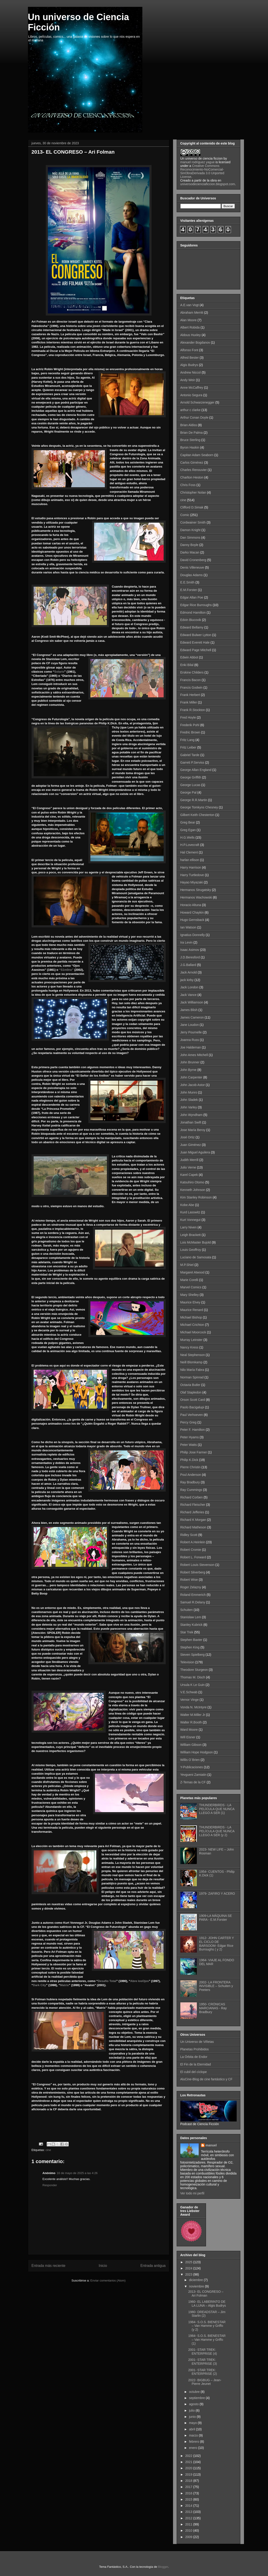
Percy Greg (188, 1422)
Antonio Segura (191, 395)
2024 (189, 2268)
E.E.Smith (187, 582)
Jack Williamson (191, 1002)
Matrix (64, 1985)
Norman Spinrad (192, 1377)
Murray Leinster (191, 1340)
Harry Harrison (190, 867)
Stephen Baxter (191, 1640)
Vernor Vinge (189, 1699)
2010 (189, 2530)
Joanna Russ (189, 1040)
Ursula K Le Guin (192, 1685)
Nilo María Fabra (192, 1370)
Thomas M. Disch (192, 1677)
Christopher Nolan (193, 492)
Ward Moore (189, 1729)
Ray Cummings (191, 1490)
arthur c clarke (190, 410)
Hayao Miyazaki (191, 882)
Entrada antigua (152, 2266)
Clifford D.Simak (191, 507)
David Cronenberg (193, 560)
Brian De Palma (191, 432)
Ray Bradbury (190, 1482)
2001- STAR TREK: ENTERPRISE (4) (202, 2351)
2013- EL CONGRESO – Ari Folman (205, 2293)
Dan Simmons (190, 537)
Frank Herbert (190, 695)
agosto (194, 2404)
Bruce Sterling (190, 440)
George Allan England (195, 770)
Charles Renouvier (193, 470)
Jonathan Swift (190, 1122)
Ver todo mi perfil (192, 2193)
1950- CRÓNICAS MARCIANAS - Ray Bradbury (213, 2008)
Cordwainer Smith (193, 522)
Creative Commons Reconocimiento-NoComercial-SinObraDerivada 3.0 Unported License (202, 171)
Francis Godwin (191, 687)
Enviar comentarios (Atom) (108, 2280)
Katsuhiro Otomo (192, 1182)
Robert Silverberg (192, 1572)
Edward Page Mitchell (195, 650)
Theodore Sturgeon (194, 1670)
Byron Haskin (189, 447)
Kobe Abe (187, 1205)
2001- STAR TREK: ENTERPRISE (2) (202, 2372)
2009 (189, 2537)
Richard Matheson (193, 1527)
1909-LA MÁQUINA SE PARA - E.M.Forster (215, 1917)
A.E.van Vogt (189, 305)
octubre (195, 2392)
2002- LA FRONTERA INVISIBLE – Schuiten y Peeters (216, 1986)
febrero (194, 2441)
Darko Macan (189, 552)
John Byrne (188, 1070)
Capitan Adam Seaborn (197, 455)
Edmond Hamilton (193, 612)
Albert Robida (190, 327)
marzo (194, 2435)
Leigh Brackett (190, 1235)
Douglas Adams (191, 575)
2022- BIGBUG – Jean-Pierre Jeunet (204, 2382)
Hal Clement (189, 852)
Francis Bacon (190, 680)
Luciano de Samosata (195, 1257)
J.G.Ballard (188, 965)
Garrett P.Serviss (192, 762)
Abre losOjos (139, 1981)
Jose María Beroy (193, 1130)
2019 (189, 2474)
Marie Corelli (189, 1280)
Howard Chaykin (192, 912)
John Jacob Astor (192, 1085)
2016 (189, 2493)
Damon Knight (190, 530)
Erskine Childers (192, 672)
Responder (50, 2185)
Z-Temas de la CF (193, 1782)
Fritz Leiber (188, 747)
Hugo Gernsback (192, 920)
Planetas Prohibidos (194, 2049)
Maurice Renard (191, 1310)
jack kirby (187, 980)
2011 (189, 2524)
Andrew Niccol (190, 372)
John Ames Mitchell (194, 1055)
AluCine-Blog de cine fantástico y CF (206, 2079)
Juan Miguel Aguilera (195, 1152)
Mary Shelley (189, 1295)
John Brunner (190, 1062)
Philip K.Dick (189, 1460)
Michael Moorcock (193, 1332)
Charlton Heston (191, 477)
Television (187, 1662)
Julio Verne (188, 1167)
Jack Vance (188, 995)
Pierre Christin (190, 1467)
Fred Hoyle (188, 717)
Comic (184, 515)
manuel (211, 2145)
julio (192, 2410)
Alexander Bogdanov (195, 342)
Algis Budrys (189, 365)
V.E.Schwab (189, 1692)
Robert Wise (189, 1579)
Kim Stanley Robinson (196, 1197)
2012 (189, 2518)
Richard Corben (191, 1497)
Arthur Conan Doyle (194, 417)
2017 (189, 2487)
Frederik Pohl (189, 725)
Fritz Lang (187, 740)
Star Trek (186, 1632)
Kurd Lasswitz (190, 1212)
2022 (189, 2456)
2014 (189, 2505)
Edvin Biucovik (190, 620)
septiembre (197, 2398)
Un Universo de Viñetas (197, 2042)
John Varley (188, 1107)
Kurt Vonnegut (190, 1220)
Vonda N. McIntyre (193, 1707)
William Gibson (191, 1745)
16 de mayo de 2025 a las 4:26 (77, 2173)
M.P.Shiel (187, 1265)
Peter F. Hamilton (192, 1429)
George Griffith (190, 777)
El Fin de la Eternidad (195, 2064)
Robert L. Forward (193, 1557)
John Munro (188, 1092)
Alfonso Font (189, 350)
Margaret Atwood (192, 1272)
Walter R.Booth (191, 1722)
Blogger (163, 2566)
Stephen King (190, 1647)
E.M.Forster (188, 590)
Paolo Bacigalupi (192, 1407)
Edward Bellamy (191, 627)
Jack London (189, 987)
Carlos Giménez (191, 462)
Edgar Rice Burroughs (196, 605)
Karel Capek (189, 1175)
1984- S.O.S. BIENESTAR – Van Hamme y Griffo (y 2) (206, 2326)
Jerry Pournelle (191, 1032)
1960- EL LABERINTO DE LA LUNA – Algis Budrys (207, 2303)
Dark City (39, 1985)
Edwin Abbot (189, 657)
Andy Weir (187, 380)
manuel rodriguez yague (197, 162)
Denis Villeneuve (192, 567)
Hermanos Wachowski (196, 897)
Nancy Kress (189, 1347)
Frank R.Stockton (192, 710)
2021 (189, 2462)
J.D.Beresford (190, 957)
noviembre (197, 2286)
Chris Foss (188, 485)
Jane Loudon (189, 1025)
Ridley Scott (189, 1535)
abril (192, 2429)
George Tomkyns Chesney (199, 807)
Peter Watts (188, 1445)
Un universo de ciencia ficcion (201, 158)
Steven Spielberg (192, 1654)
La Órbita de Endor (193, 2057)
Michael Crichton (192, 1325)
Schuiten (186, 1610)
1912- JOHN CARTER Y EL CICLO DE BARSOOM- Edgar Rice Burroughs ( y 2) (216, 1943)
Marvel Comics (191, 1287)
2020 (189, 2468)
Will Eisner (187, 1737)
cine (48, 2150)
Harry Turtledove (192, 875)
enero (193, 2448)
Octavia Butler (190, 1385)
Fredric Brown (190, 732)
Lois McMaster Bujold (195, 1242)
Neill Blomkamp (191, 1362)
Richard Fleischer (192, 1504)
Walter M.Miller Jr (192, 1715)
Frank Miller (188, 702)
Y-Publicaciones (191, 1767)
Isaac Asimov (189, 950)
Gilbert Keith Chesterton (197, 815)
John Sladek (189, 1100)
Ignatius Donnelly (192, 935)
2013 (189, 2512)
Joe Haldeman (190, 1047)
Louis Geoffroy (190, 1250)
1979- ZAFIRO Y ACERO (217, 1893)
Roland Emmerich (193, 1595)
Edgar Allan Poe (191, 597)
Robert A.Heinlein (192, 1542)
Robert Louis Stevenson (197, 1565)
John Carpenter (191, 1077)
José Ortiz (187, 1137)
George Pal (188, 792)
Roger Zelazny (190, 1587)
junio (193, 2416)
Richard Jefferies (192, 1512)
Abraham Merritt (191, 312)
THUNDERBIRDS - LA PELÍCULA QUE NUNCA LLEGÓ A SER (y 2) (216, 1831)
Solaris (59, 671)
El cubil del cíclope (193, 2072)
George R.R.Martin (193, 800)
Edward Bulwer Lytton (195, 635)
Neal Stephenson (192, 1355)
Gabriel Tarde (190, 755)
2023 (189, 2274)
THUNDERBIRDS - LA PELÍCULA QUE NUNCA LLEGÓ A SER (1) (216, 1809)
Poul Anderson (190, 1475)
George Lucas (190, 785)
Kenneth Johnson (192, 1190)
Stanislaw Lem (190, 1617)
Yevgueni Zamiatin (193, 1774)
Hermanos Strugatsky (195, 890)
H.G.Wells (187, 837)
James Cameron (192, 1017)
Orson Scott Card (192, 1400)
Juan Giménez (190, 1145)
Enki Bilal (187, 665)
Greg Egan (188, 830)
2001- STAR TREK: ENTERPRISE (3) (202, 2361)
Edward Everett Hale (195, 642)
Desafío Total (107, 1981)
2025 (189, 2262)
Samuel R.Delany (192, 1602)
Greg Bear (187, 822)
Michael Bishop (191, 1317)
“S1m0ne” (66, 969)
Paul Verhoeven (191, 1415)
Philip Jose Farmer (193, 1452)
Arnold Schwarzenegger (197, 402)
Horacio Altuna (190, 905)
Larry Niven (188, 1227)
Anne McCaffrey (191, 387)
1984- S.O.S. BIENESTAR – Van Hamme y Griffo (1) (206, 2339)
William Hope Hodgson (196, 1752)
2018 (189, 2480)
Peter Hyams (189, 1437)
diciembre (196, 2280)
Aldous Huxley (190, 335)
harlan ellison (189, 860)
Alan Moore (188, 320)
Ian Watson (188, 927)
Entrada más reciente (48, 2266)
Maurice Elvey (190, 1302)
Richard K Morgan (193, 1520)
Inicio (103, 2266)
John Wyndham (191, 1115)
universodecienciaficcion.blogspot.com (207, 184)
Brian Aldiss (188, 425)
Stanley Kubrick (191, 1624)
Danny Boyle (189, 545)
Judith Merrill (189, 1160)
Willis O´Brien (190, 1760)
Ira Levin (186, 942)
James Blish (189, 1010)
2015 (189, 2499)
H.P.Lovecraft (189, 845)
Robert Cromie (190, 1549)
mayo (193, 2423)
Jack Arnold (188, 972)
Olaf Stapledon (191, 1392)
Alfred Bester (189, 357)
